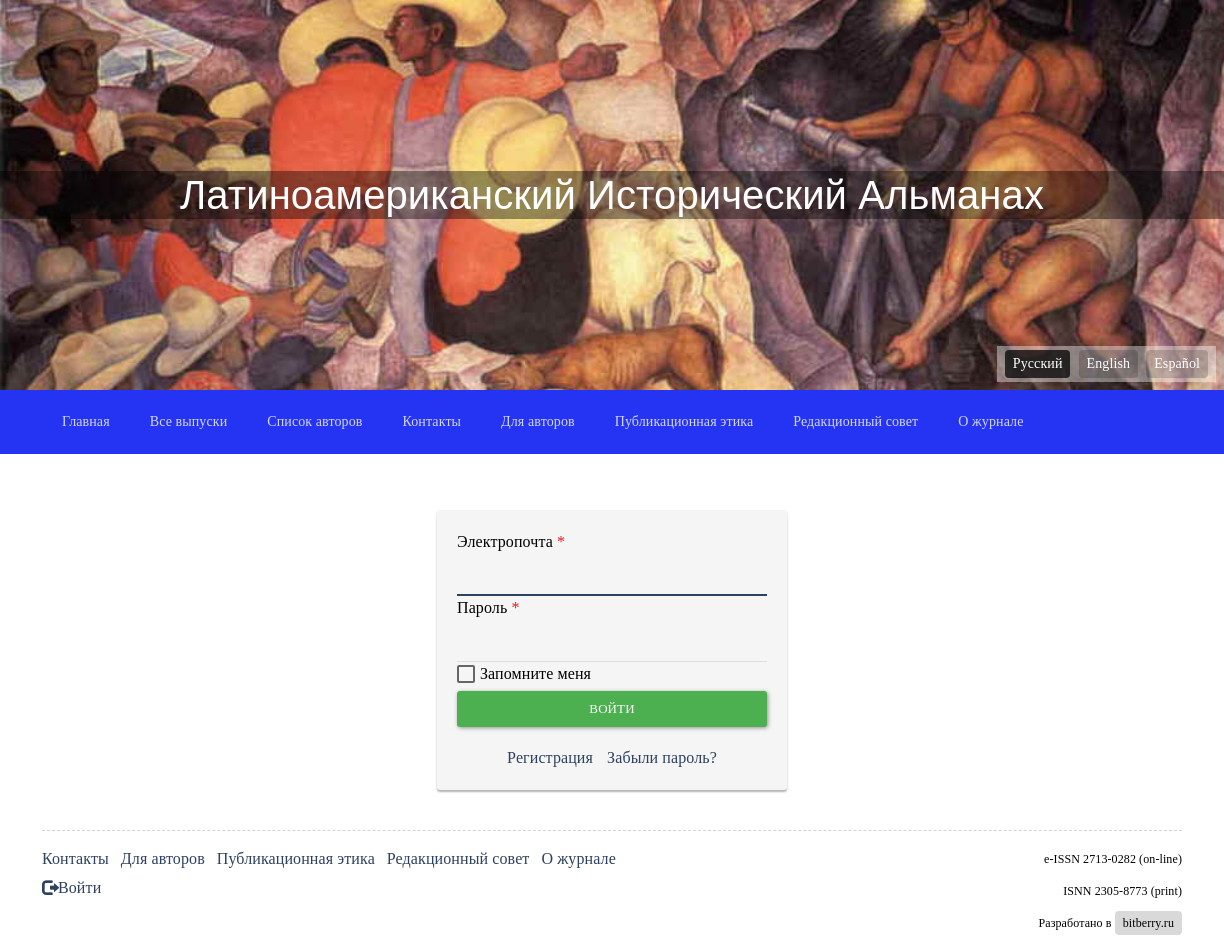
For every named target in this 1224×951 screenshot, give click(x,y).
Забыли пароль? (662, 757)
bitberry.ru (1148, 923)
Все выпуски (189, 421)
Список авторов (314, 421)
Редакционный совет (855, 421)
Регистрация (550, 757)
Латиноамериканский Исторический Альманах (612, 195)
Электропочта (505, 541)
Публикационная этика (684, 421)
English (1108, 363)
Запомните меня (535, 673)
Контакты (432, 421)
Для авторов (538, 421)
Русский (1038, 363)
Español (1177, 363)
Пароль (482, 607)
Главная (86, 421)
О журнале (990, 421)
